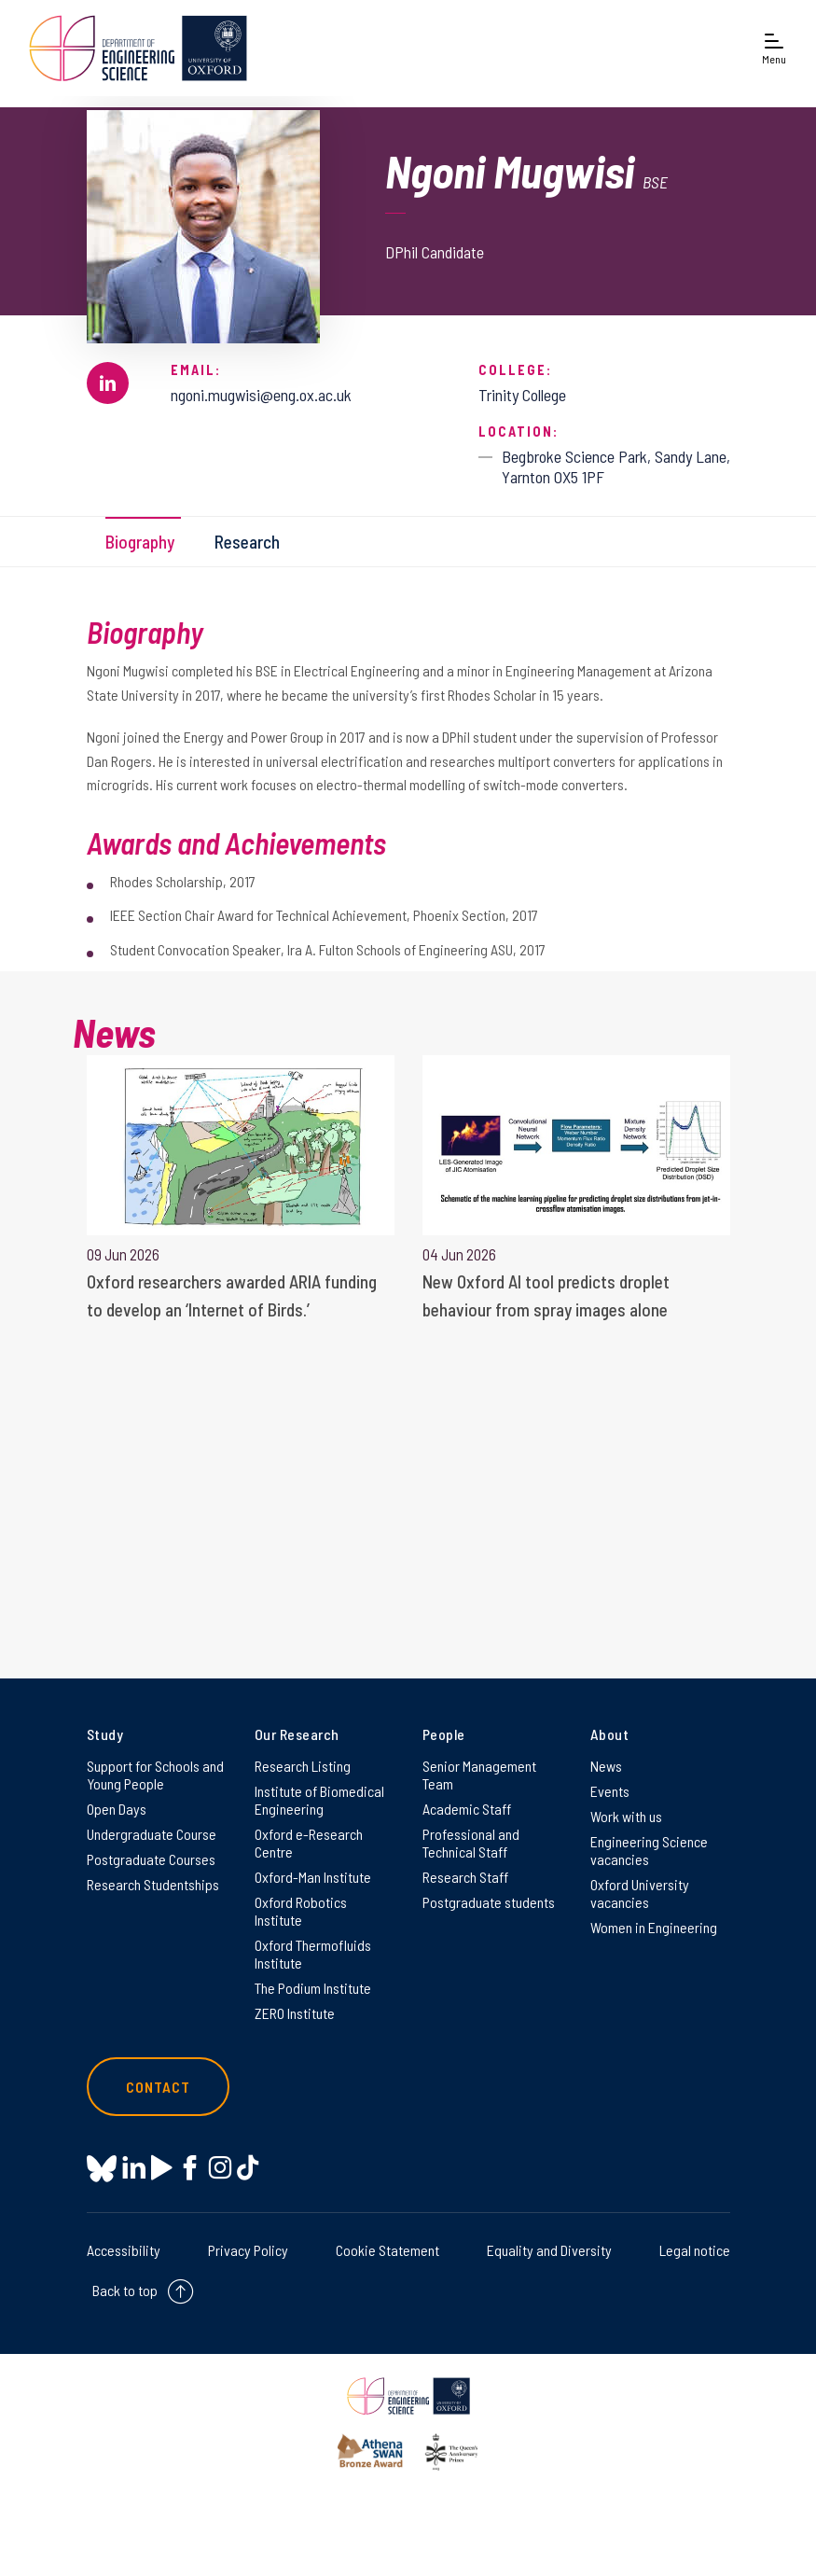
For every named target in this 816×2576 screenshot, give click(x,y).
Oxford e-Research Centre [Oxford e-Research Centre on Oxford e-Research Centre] (309, 1842)
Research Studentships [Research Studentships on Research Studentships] (153, 1884)
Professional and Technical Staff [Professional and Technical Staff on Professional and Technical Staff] (470, 1842)
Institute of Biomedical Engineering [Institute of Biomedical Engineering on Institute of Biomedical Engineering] (319, 1799)
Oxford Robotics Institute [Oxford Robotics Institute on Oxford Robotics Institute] (301, 1911)
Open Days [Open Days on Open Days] (116, 1808)
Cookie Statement (387, 2250)
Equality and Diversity (549, 2250)
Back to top (125, 2290)
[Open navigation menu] (774, 48)
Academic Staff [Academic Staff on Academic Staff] (466, 1808)
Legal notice (694, 2250)
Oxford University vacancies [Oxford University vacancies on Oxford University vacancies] (639, 1893)
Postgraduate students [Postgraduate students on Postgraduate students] (488, 1902)
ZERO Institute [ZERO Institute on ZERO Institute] (295, 2013)
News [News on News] (606, 1766)
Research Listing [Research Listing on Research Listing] (303, 1766)
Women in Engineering (653, 1927)
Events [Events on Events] (609, 1791)
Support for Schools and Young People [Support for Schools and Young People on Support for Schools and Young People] (155, 1774)
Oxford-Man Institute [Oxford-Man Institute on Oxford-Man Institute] (313, 1877)
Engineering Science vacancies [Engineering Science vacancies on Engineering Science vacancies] (649, 1850)
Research (247, 541)
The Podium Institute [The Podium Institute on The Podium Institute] (313, 1988)
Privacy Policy (248, 2250)
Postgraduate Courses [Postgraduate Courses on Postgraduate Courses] (151, 1859)
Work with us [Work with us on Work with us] (626, 1816)
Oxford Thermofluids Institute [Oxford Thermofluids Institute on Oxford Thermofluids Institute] (313, 1953)
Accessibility (123, 2250)
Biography (139, 541)
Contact (158, 2087)
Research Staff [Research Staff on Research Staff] (465, 1877)
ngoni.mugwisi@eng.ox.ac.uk (261, 394)
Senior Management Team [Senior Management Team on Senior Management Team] (479, 1774)
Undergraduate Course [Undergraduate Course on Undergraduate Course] (151, 1834)
